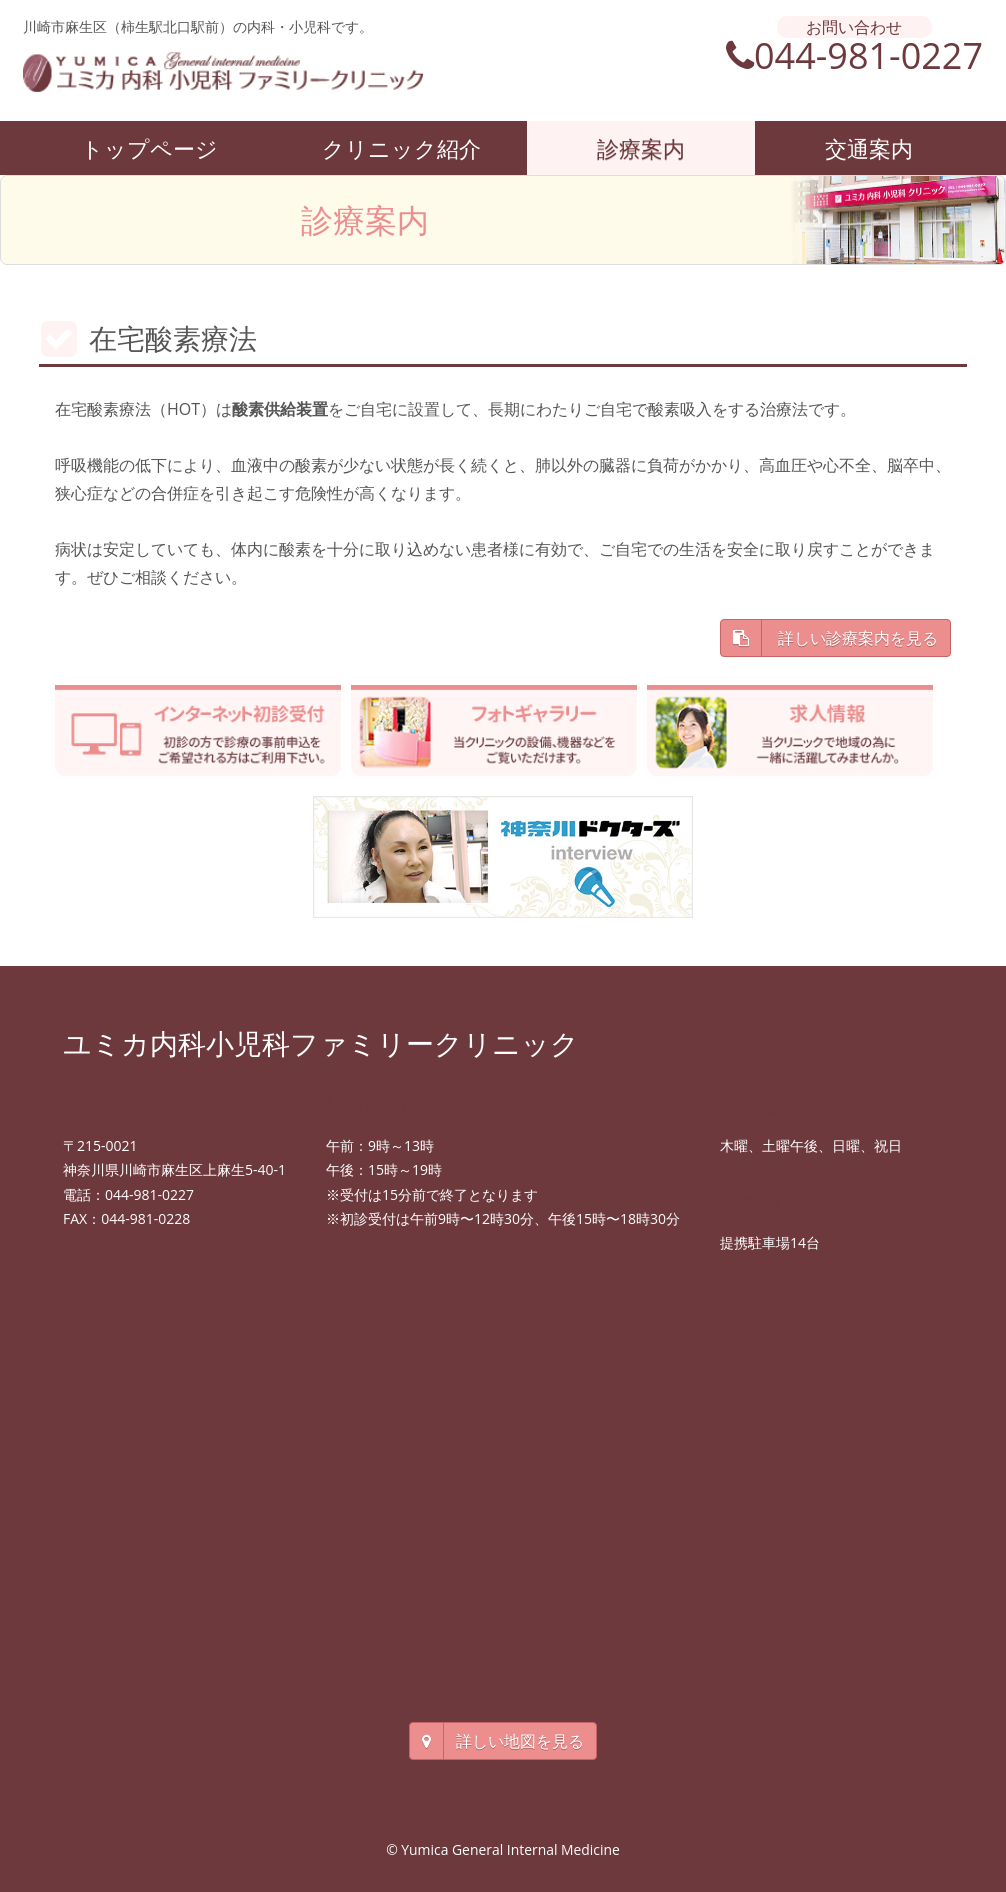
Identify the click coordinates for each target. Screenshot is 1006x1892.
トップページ (149, 148)
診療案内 (641, 148)
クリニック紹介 (401, 148)
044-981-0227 (854, 55)
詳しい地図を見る (503, 1741)
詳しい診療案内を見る (835, 638)
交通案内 (869, 148)
